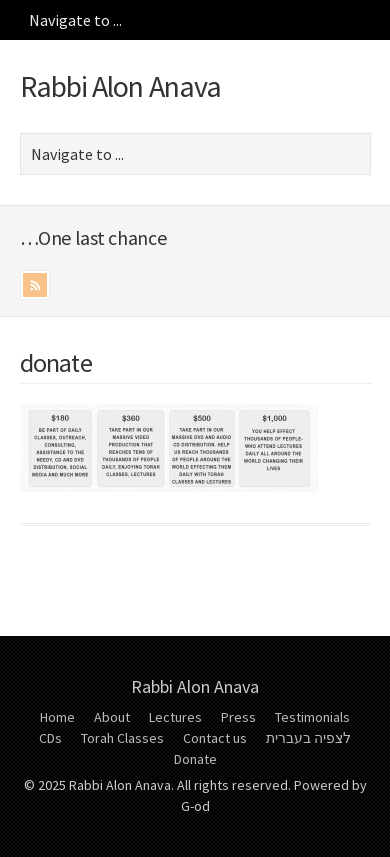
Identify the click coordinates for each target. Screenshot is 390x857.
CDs (50, 738)
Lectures (175, 717)
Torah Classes (122, 738)
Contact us (215, 738)
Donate (195, 759)
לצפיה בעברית (308, 738)
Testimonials (312, 717)
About (112, 717)
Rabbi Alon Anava (121, 86)
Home (57, 717)
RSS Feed (35, 285)
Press (238, 717)
